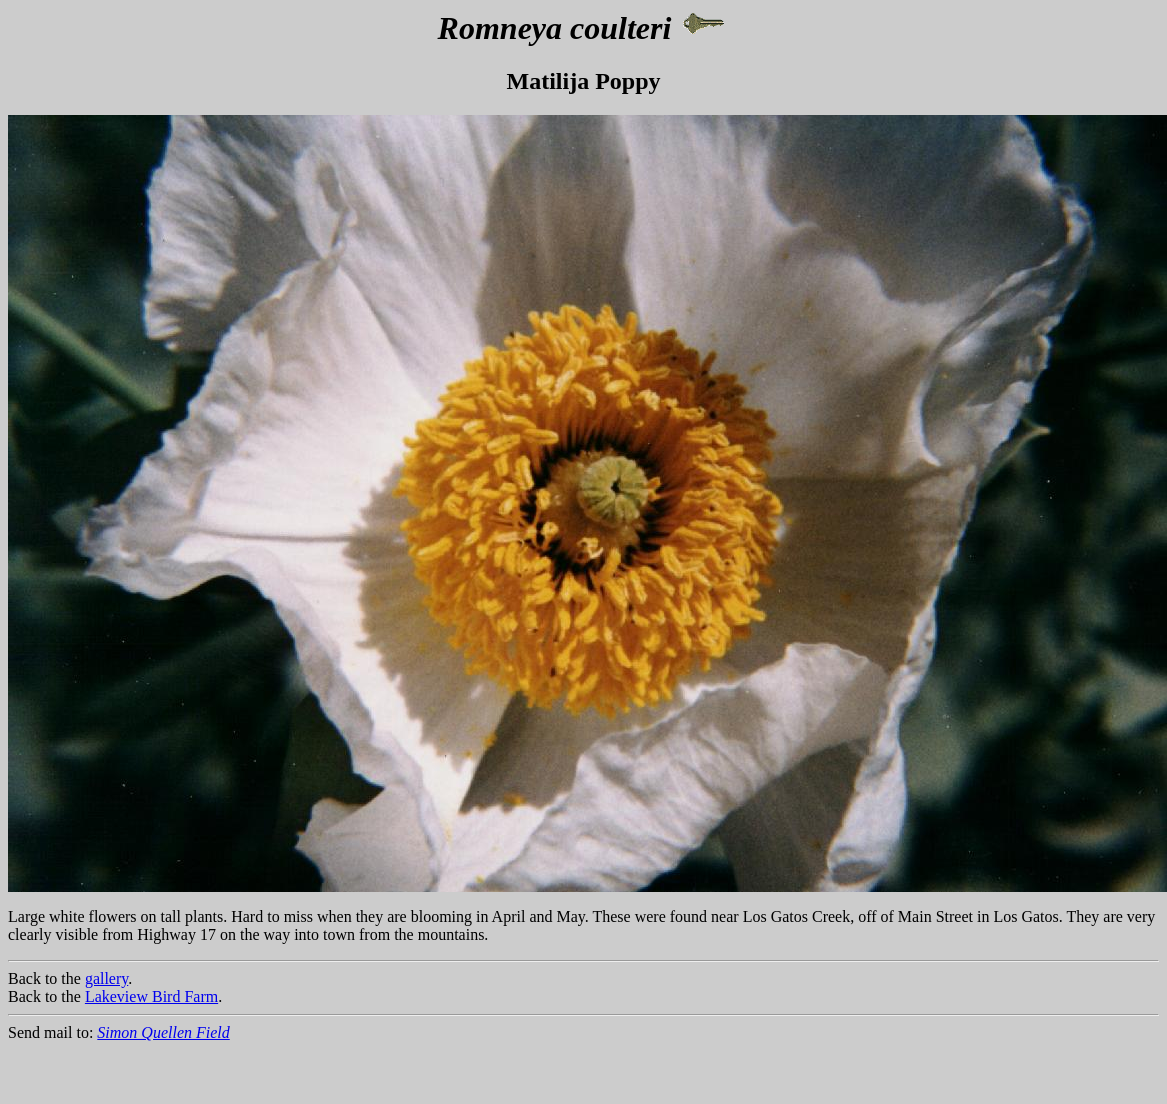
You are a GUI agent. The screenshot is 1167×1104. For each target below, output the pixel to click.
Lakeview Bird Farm (151, 996)
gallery (106, 978)
